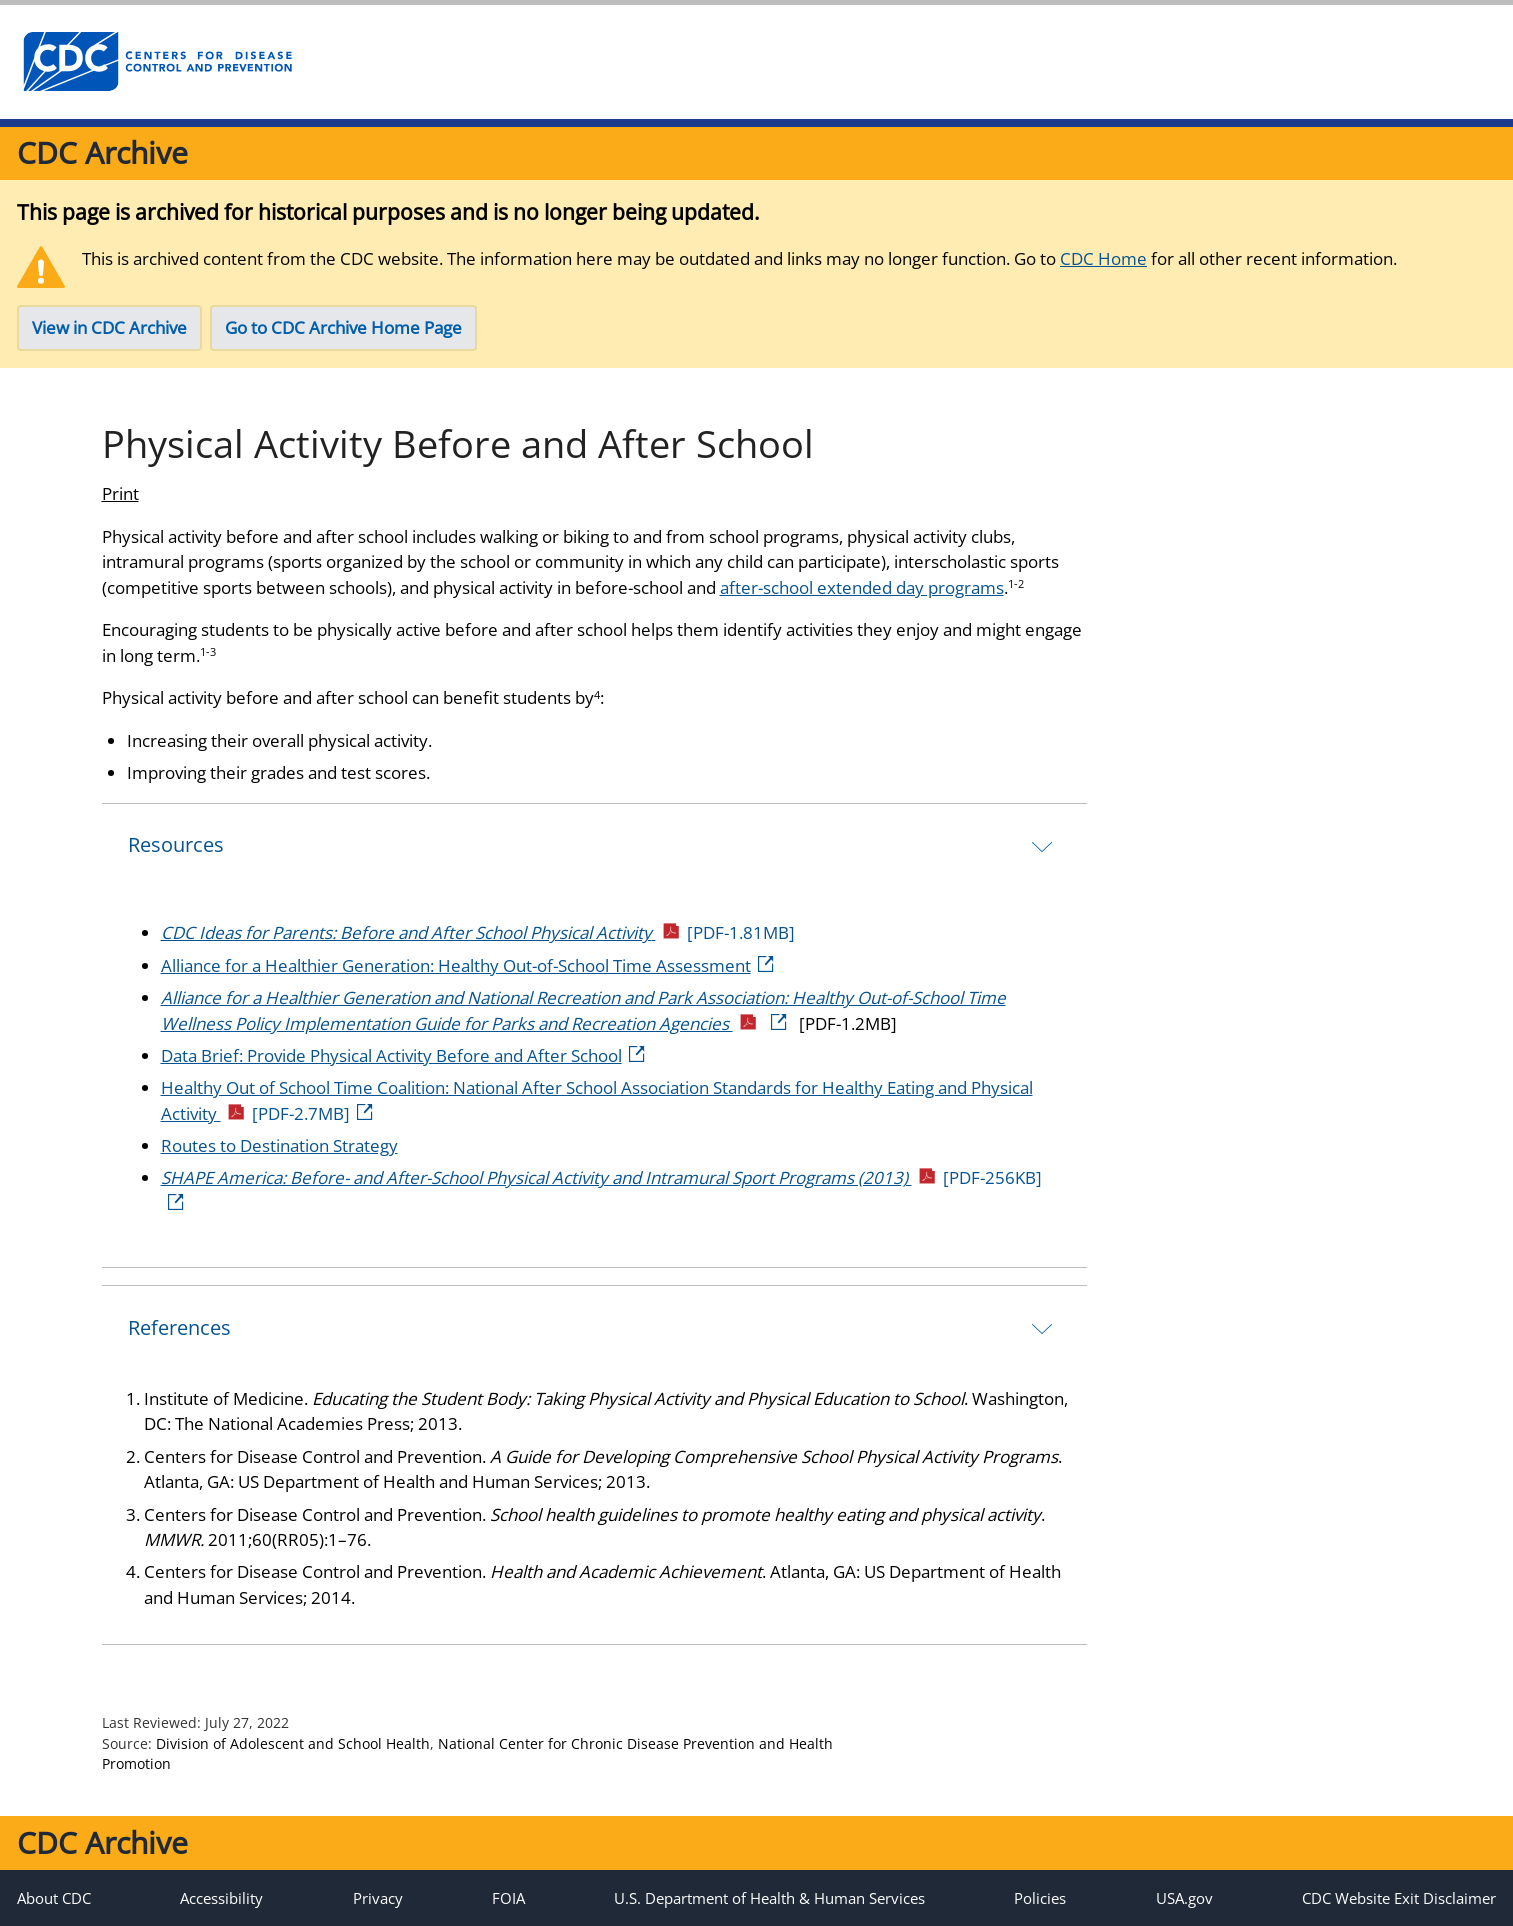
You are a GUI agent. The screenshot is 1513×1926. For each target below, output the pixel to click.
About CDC (54, 1898)
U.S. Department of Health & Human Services (769, 1898)
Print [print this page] (120, 493)
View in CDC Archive (109, 327)
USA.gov (1184, 1898)
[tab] (594, 845)
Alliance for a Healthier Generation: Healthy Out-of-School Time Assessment (469, 965)
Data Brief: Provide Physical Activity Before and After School (404, 1055)
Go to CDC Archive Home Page (343, 327)
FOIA (508, 1898)
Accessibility (221, 1898)
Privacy (378, 1898)
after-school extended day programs (862, 587)
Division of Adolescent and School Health (293, 1743)
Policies (1040, 1898)
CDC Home (1103, 258)
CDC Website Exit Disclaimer (1399, 1898)
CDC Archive (102, 152)
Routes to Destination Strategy (279, 1145)
